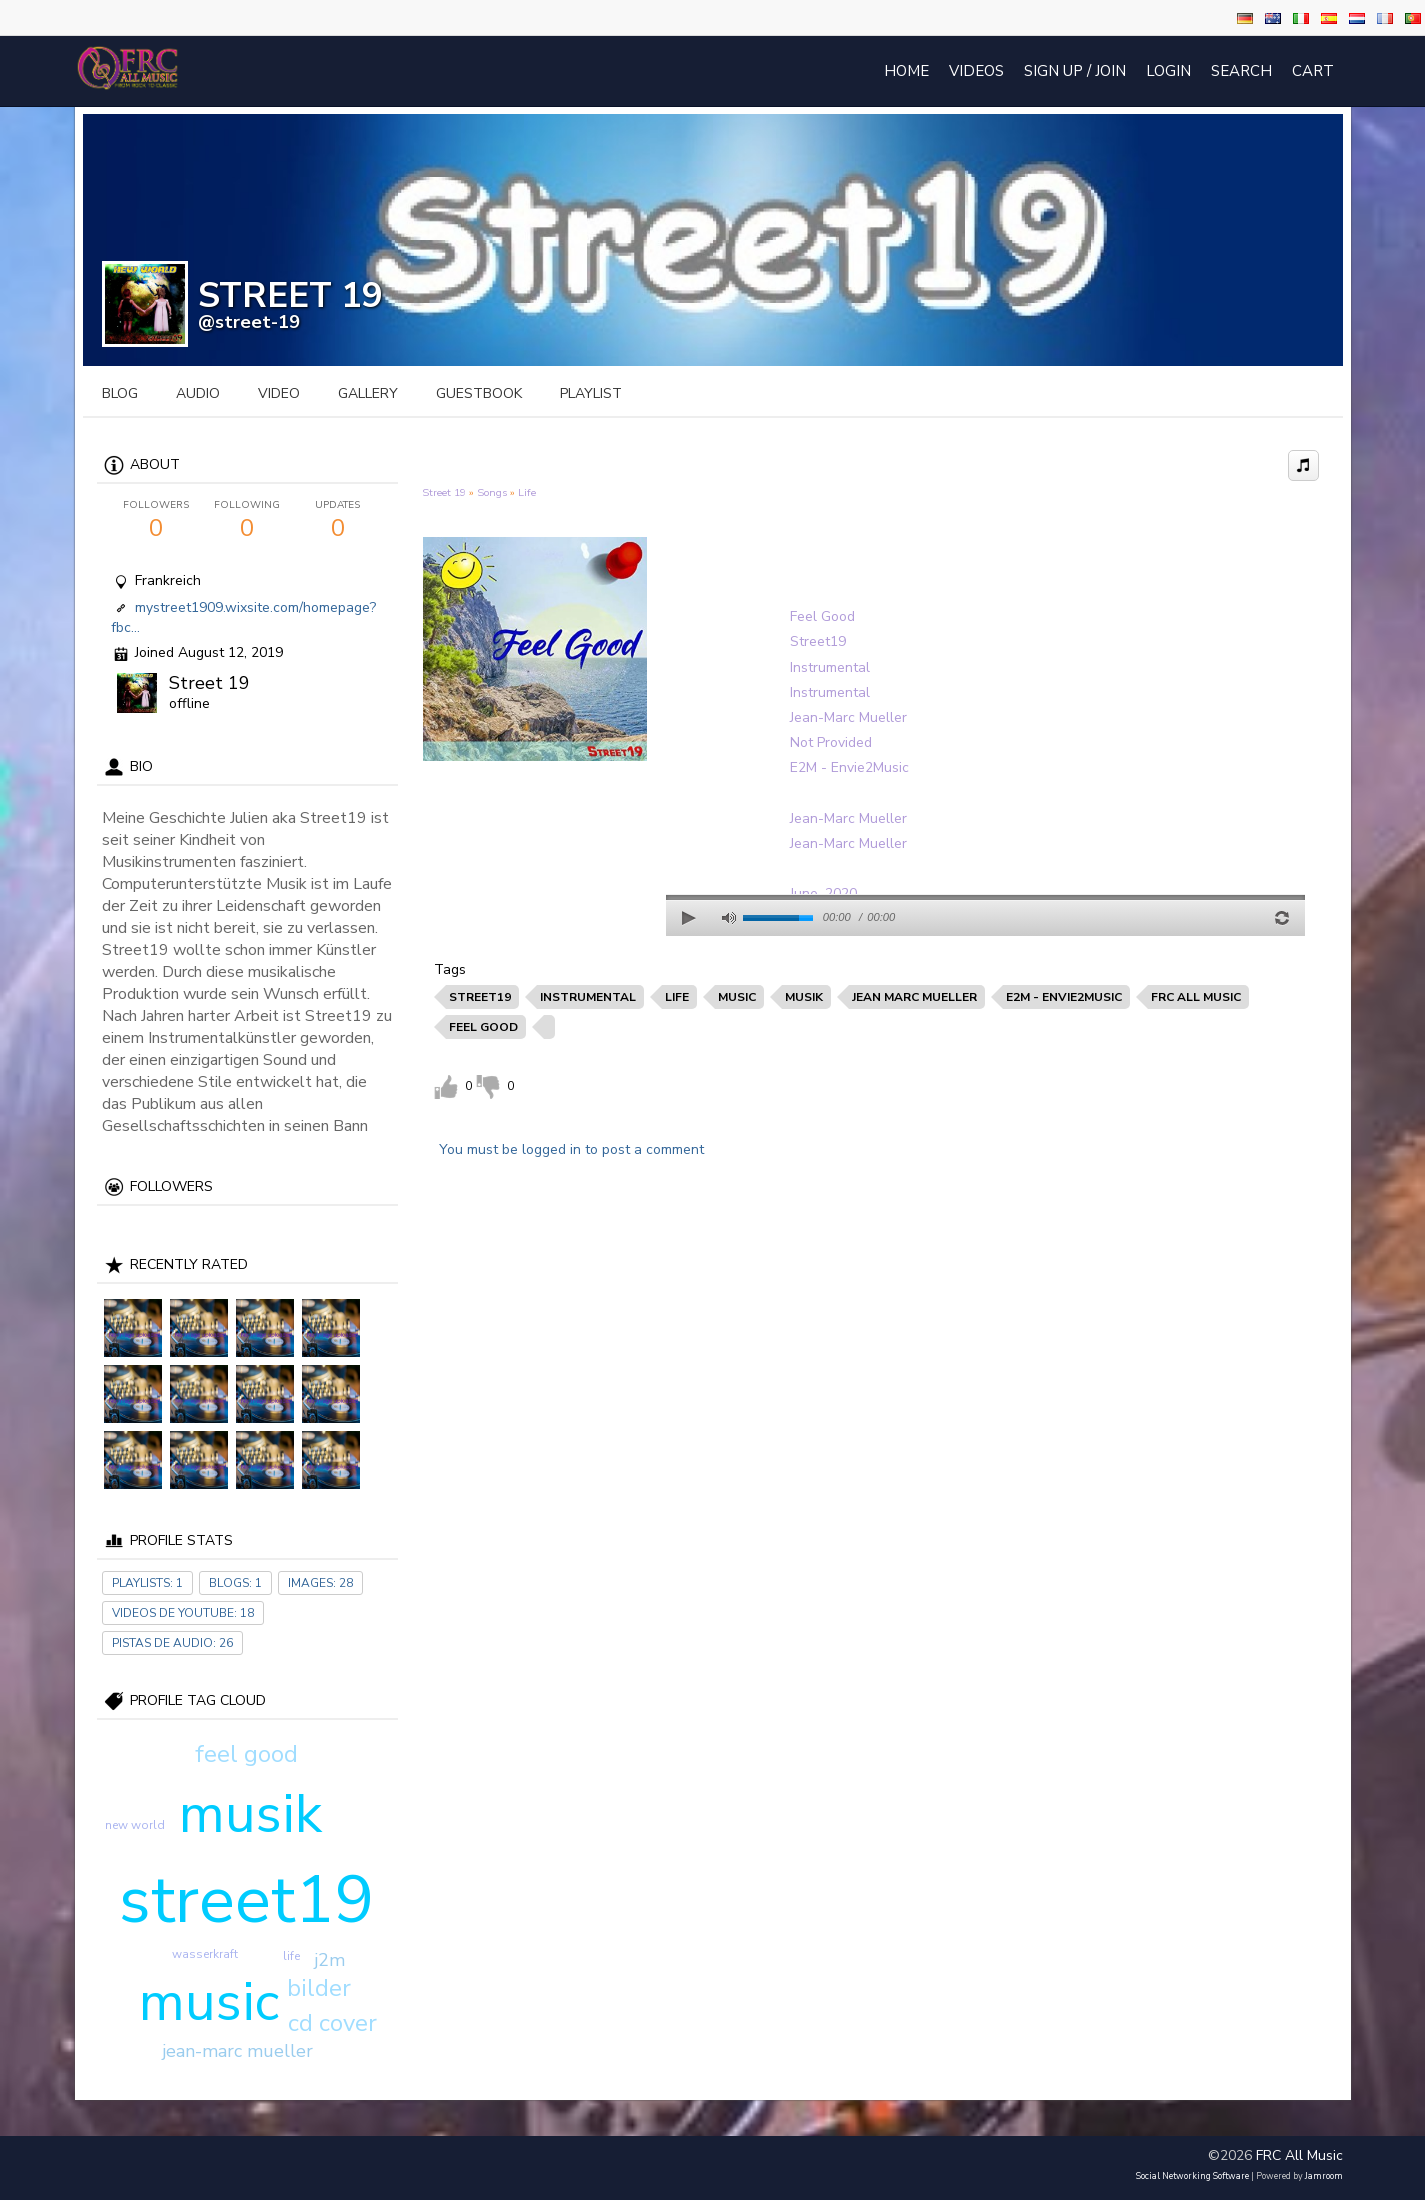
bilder (319, 1988)
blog (120, 393)
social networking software (1192, 2176)
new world (135, 1825)
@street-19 (249, 322)
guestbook (479, 393)
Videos (976, 71)
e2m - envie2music (1064, 997)
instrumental (588, 997)
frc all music (1196, 997)
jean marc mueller (914, 997)
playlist (591, 393)
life (291, 1956)
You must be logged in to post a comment (571, 1149)
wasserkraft (205, 1954)
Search (1241, 71)
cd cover (332, 2023)
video (279, 393)
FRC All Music (1299, 2155)
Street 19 (209, 683)
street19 (247, 1900)
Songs (492, 492)
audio (198, 393)
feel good (246, 1754)
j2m (329, 1960)
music (209, 2002)
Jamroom (1324, 2176)
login (1168, 71)
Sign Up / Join (1075, 71)
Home (906, 71)
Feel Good (822, 616)
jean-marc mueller (237, 2051)
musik (250, 1814)
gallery (368, 393)
